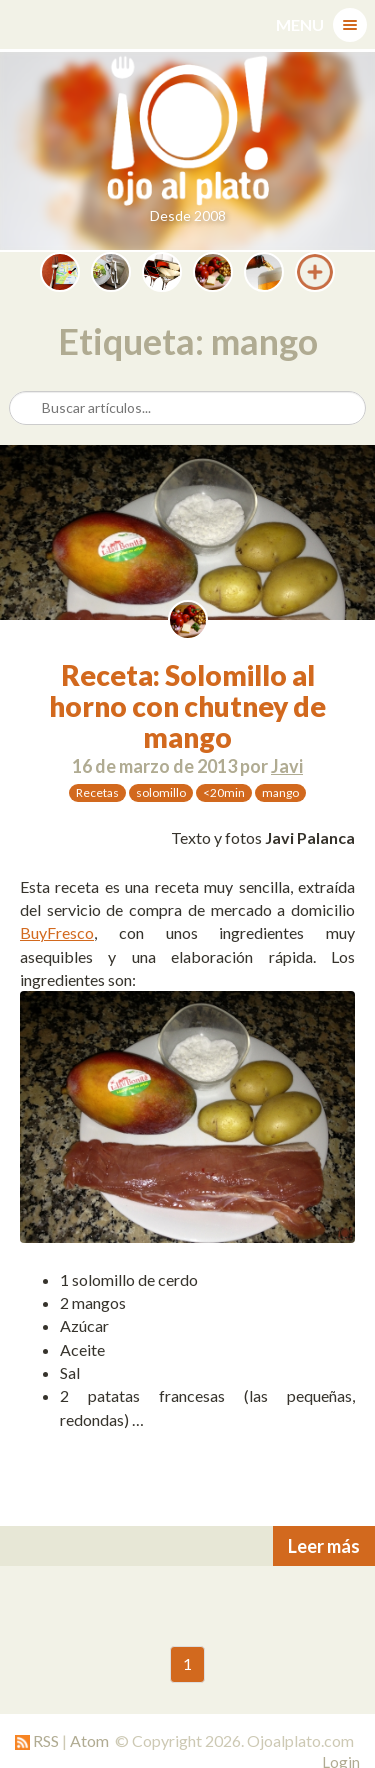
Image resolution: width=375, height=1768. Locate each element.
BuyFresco (57, 932)
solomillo (161, 792)
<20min (224, 792)
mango (280, 792)
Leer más (324, 1546)
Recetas (97, 792)
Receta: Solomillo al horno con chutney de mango (187, 706)
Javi (287, 766)
